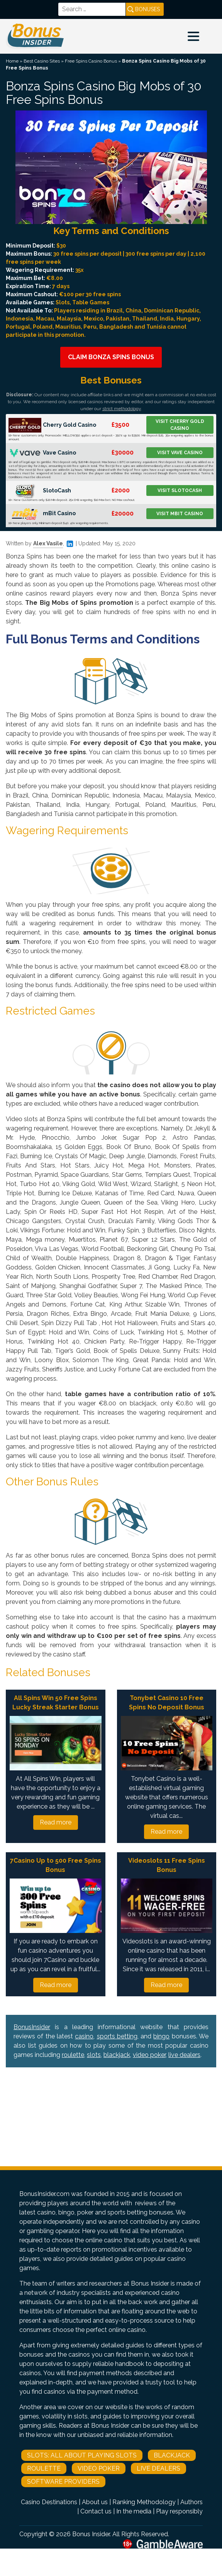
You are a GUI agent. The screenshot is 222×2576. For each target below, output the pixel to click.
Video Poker (99, 2468)
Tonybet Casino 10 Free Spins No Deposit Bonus (166, 1702)
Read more (55, 1822)
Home (12, 61)
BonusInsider (32, 2027)
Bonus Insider (91, 2534)
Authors (191, 2502)
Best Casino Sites (42, 61)
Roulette (44, 2468)
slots (94, 2054)
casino (84, 2036)
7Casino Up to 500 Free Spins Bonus (55, 1865)
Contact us (96, 2511)
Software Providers (63, 2481)
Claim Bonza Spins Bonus (111, 357)
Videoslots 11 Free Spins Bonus (166, 1865)
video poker (149, 2054)
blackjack (116, 2054)
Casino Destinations (49, 2502)
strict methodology (121, 408)
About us (95, 2502)
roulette (73, 2054)
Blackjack (172, 2455)
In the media (133, 2511)
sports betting (117, 2036)
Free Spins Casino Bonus (91, 61)
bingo (161, 2036)
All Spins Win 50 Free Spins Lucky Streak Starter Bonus (55, 1702)
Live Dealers (158, 2468)
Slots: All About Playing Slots (82, 2455)
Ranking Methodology (144, 2502)
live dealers (184, 2054)
